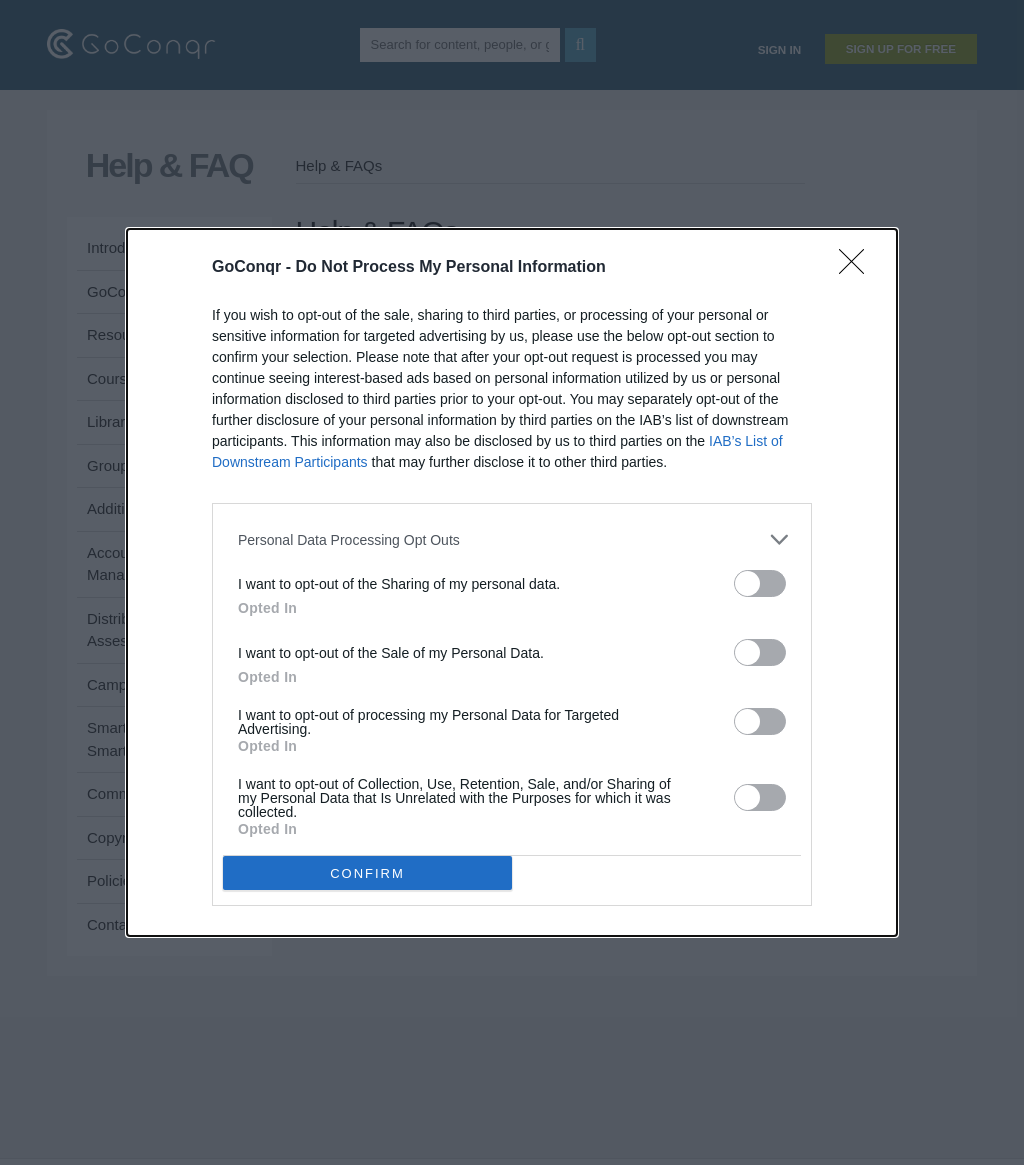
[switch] (760, 583)
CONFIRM (367, 873)
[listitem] (512, 539)
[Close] (858, 268)
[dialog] (512, 582)
